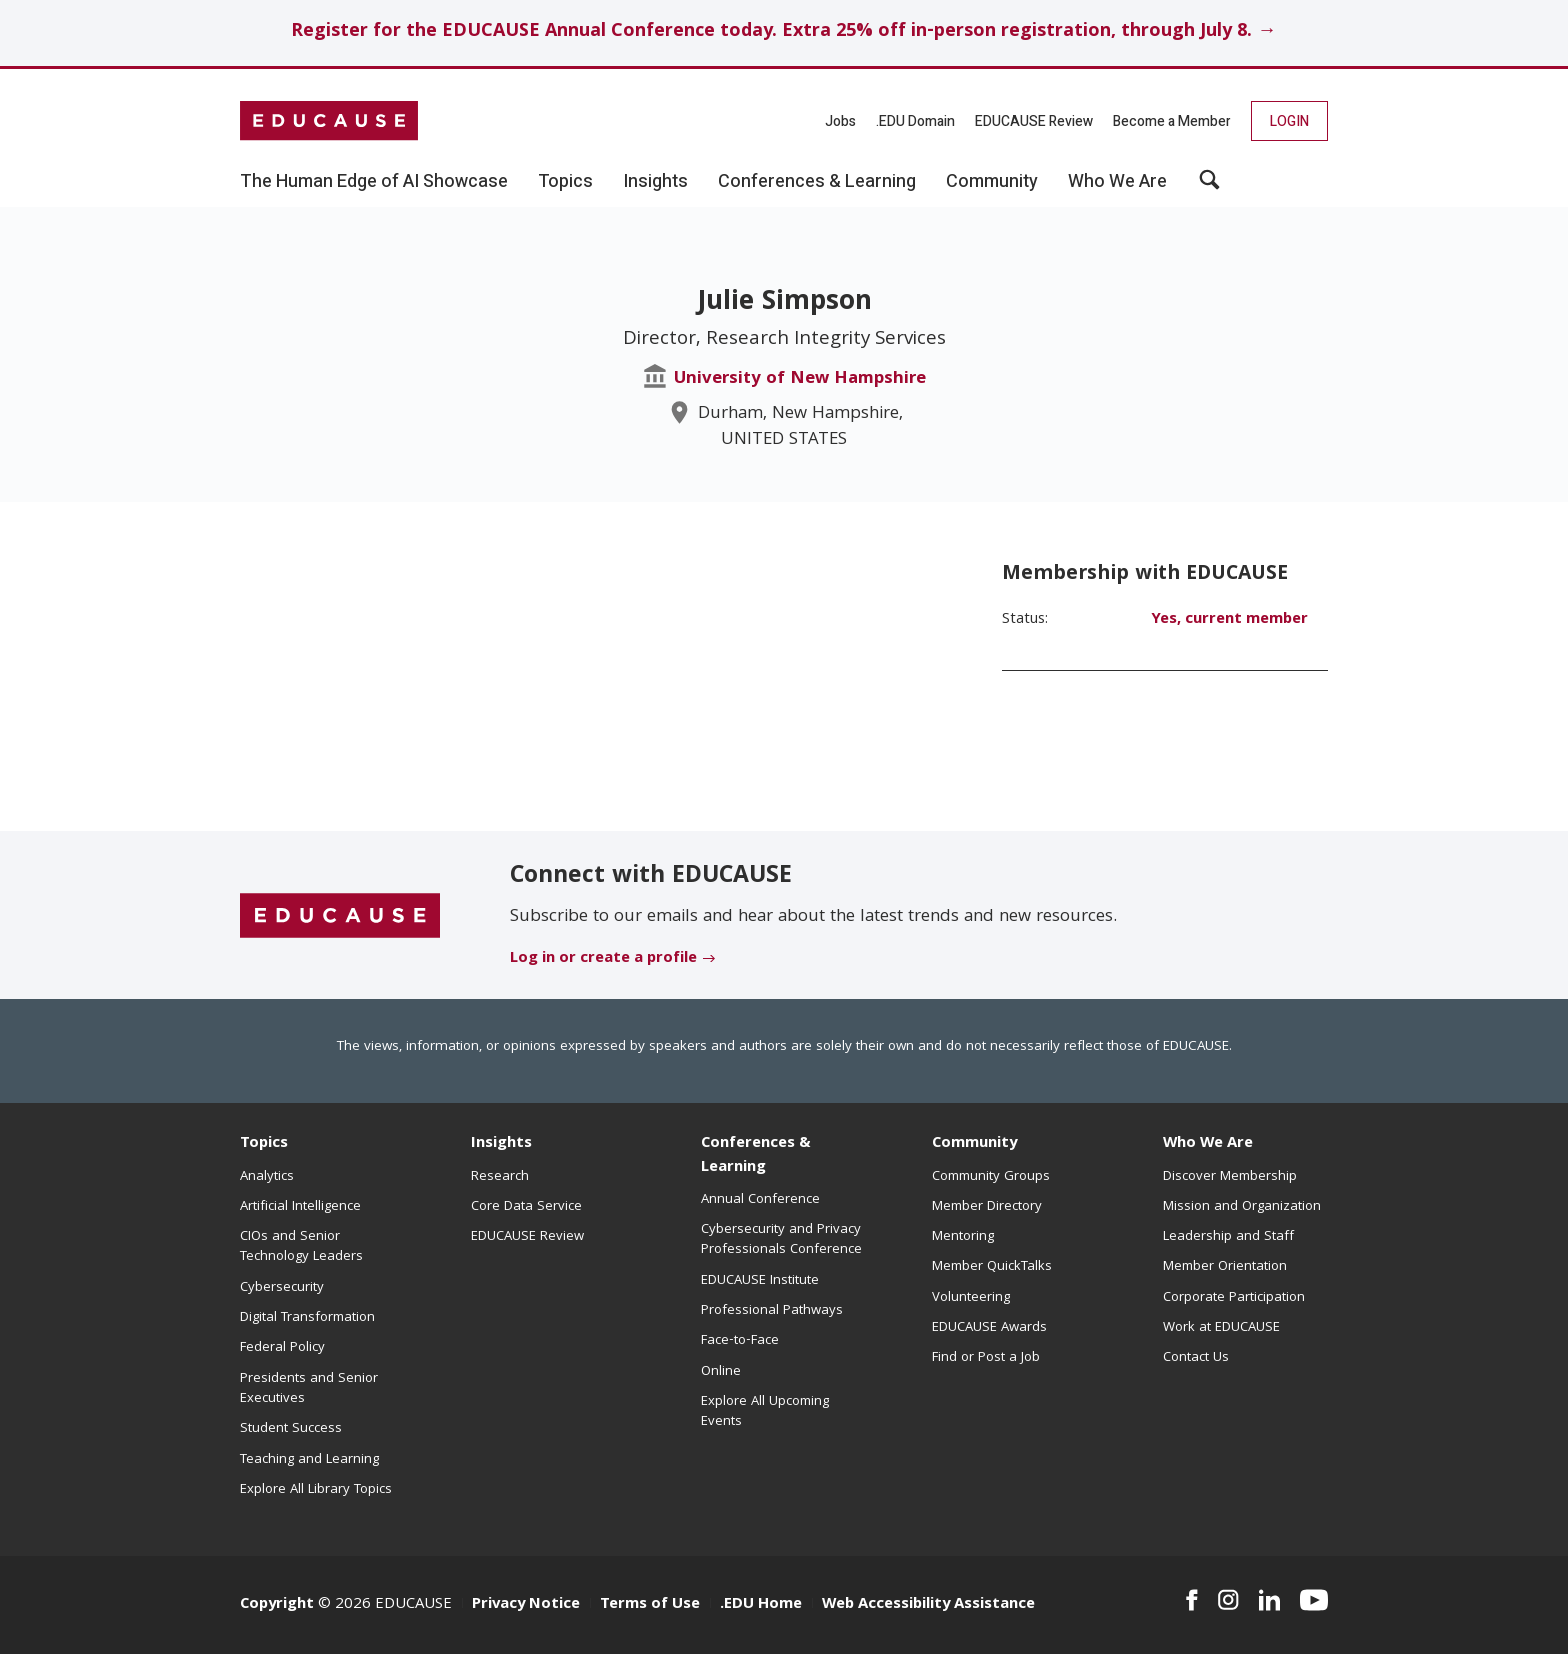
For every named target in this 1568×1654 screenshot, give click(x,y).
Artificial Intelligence (300, 1207)
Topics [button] (565, 182)
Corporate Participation (1234, 1298)
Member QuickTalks (992, 1267)
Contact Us (1196, 1358)
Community (974, 1144)
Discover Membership (1230, 1177)
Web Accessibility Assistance (928, 1605)
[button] (1209, 187)
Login (1289, 121)
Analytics (267, 1177)
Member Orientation (1225, 1267)
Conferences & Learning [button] (817, 182)
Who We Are (1208, 1144)
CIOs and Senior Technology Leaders (301, 1247)
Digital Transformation (307, 1318)
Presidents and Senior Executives (309, 1389)
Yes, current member (1229, 620)
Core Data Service (526, 1207)
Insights (501, 1144)
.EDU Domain (915, 121)
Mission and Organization (1242, 1207)
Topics (264, 1144)
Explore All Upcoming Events (765, 1412)
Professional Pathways (772, 1311)
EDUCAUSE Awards (989, 1328)
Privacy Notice (526, 1605)
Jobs (840, 121)
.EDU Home (761, 1605)
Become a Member (1172, 121)
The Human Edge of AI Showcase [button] (374, 182)
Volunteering (971, 1298)
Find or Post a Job (986, 1358)
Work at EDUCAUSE (1221, 1328)
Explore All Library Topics (316, 1490)
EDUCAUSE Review (1034, 121)
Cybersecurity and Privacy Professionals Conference (781, 1240)
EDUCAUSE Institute (760, 1281)
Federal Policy (282, 1348)
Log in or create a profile (603, 959)
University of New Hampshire (800, 379)
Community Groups (991, 1177)
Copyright (277, 1605)
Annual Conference (760, 1200)
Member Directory (987, 1207)
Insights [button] (655, 182)
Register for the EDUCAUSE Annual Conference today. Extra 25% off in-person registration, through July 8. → (783, 32)
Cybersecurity (282, 1288)
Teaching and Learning (309, 1460)
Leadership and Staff (1228, 1237)
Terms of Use (650, 1605)
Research (500, 1177)
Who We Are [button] (1117, 182)
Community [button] (992, 182)
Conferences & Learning (756, 1155)
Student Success (291, 1429)
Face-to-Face (740, 1341)
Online (721, 1372)
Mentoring (963, 1237)
